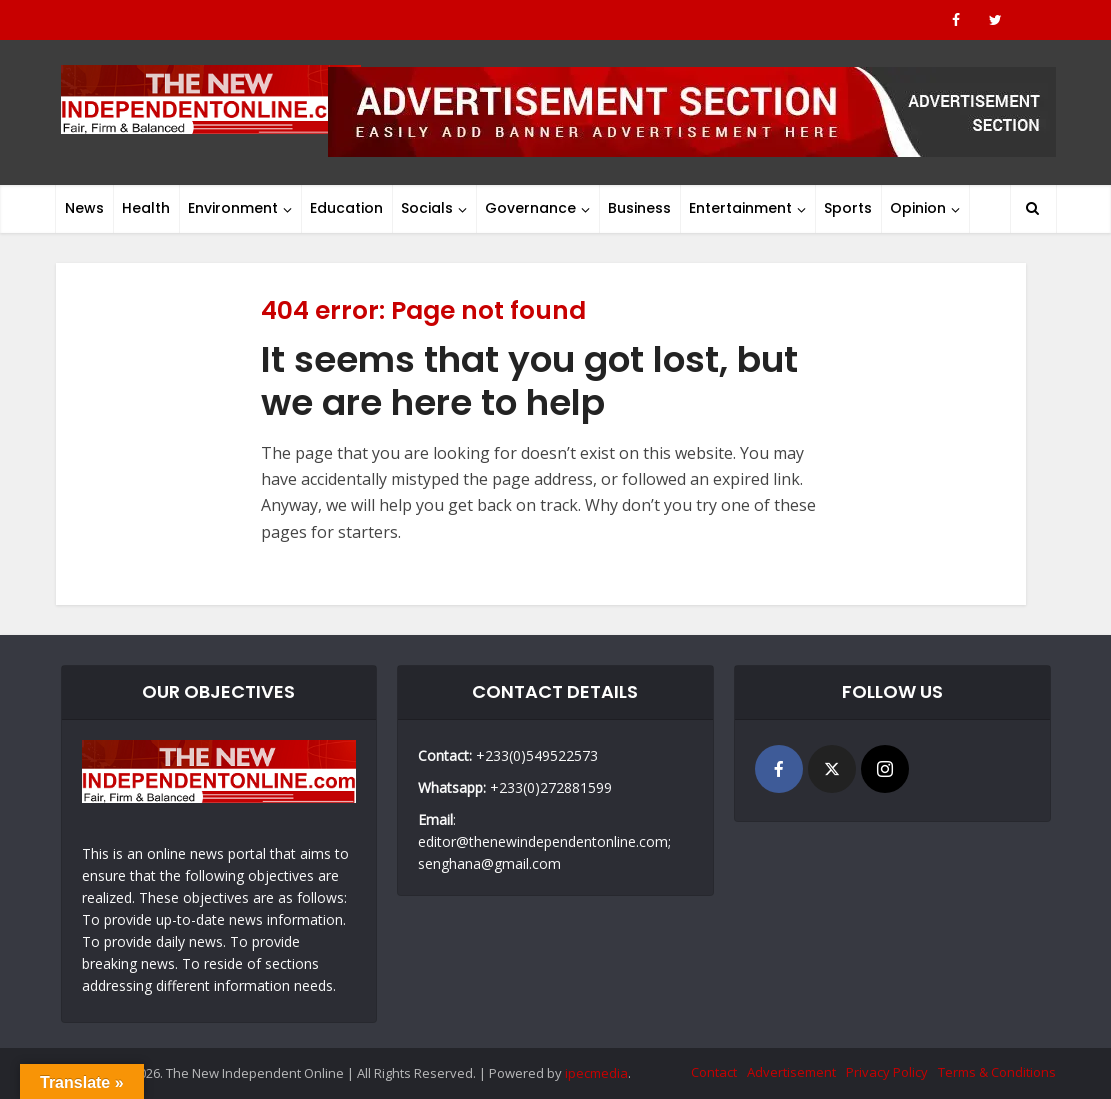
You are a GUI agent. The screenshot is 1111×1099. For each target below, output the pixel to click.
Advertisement (791, 1072)
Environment (233, 208)
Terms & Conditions (997, 1072)
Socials (427, 208)
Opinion (918, 208)
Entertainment (740, 208)
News (84, 208)
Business (639, 208)
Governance (530, 208)
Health (146, 208)
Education (346, 208)
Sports (848, 208)
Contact (714, 1072)
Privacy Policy (887, 1072)
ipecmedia (596, 1073)
